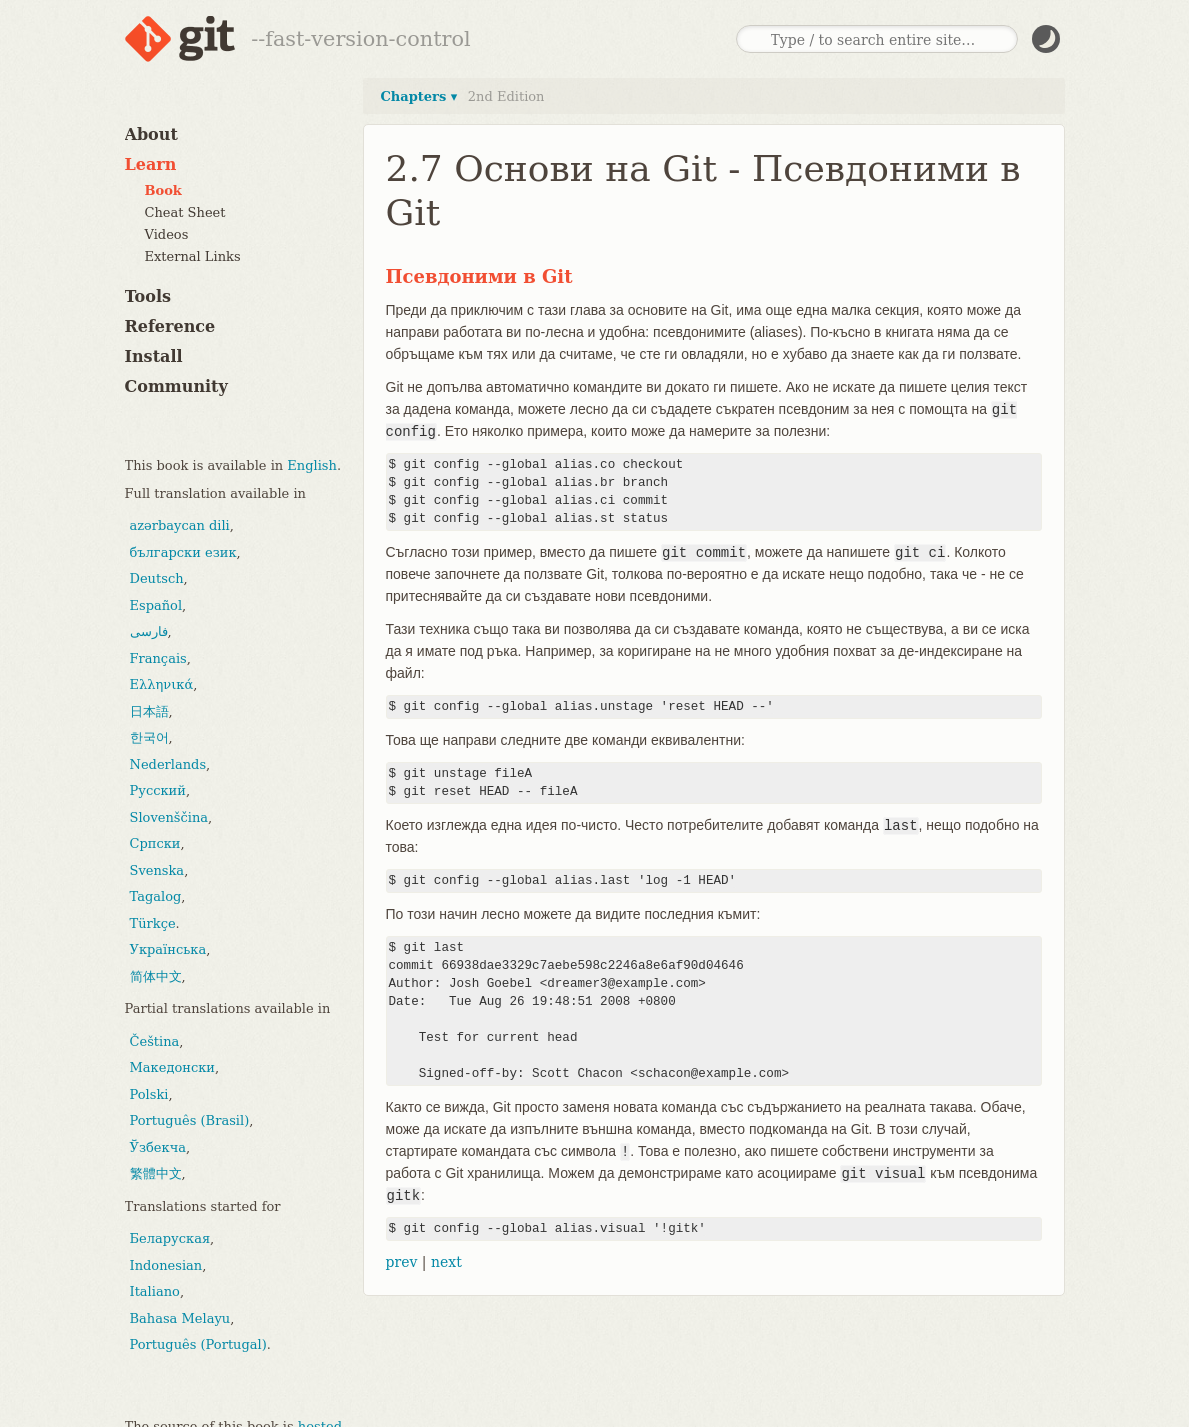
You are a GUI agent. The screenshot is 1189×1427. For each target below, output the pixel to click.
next (446, 1262)
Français (158, 658)
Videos (167, 234)
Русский (158, 790)
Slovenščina (169, 817)
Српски (155, 843)
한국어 (149, 737)
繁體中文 (156, 1173)
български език (183, 552)
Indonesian (166, 1265)
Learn (151, 164)
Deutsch (157, 578)
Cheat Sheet (185, 212)
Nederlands (168, 764)
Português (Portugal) (198, 1344)
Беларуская (170, 1238)
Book (163, 190)
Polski (149, 1094)
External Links (193, 256)
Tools (148, 296)
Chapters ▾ (419, 96)
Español (156, 605)
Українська (168, 949)
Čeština (155, 1041)
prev (402, 1262)
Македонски (172, 1067)
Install (154, 356)
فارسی (149, 631)
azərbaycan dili (180, 525)
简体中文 (156, 976)
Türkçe (153, 923)
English (312, 465)
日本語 (149, 711)
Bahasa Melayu (180, 1318)
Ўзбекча (158, 1147)
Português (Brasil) (190, 1120)
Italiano (155, 1291)
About (151, 134)
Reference (170, 326)
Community (176, 386)
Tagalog (156, 896)
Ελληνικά (162, 684)
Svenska (157, 870)
